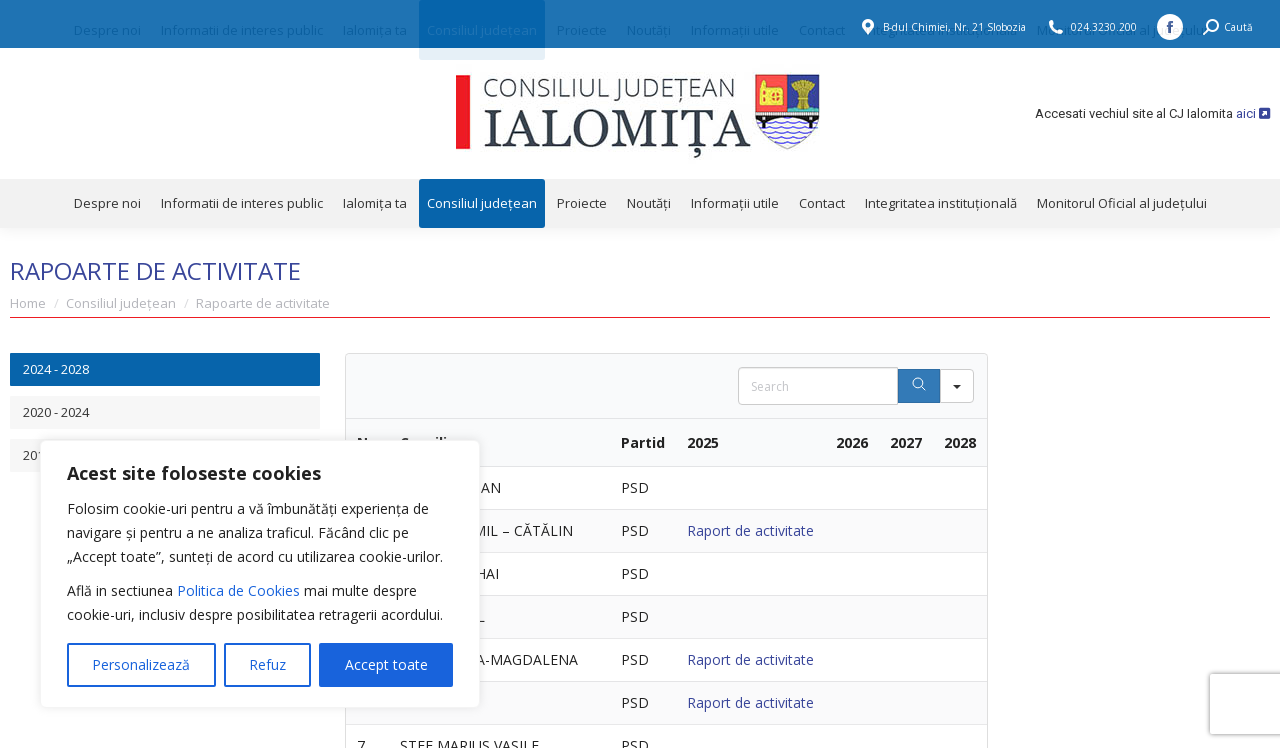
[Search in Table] (818, 386)
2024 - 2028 (56, 369)
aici (1253, 113)
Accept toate (386, 664)
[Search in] (957, 386)
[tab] (165, 369)
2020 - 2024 (56, 412)
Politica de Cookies (238, 590)
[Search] (919, 386)
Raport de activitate (750, 530)
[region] (260, 574)
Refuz (267, 664)
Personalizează (141, 664)
